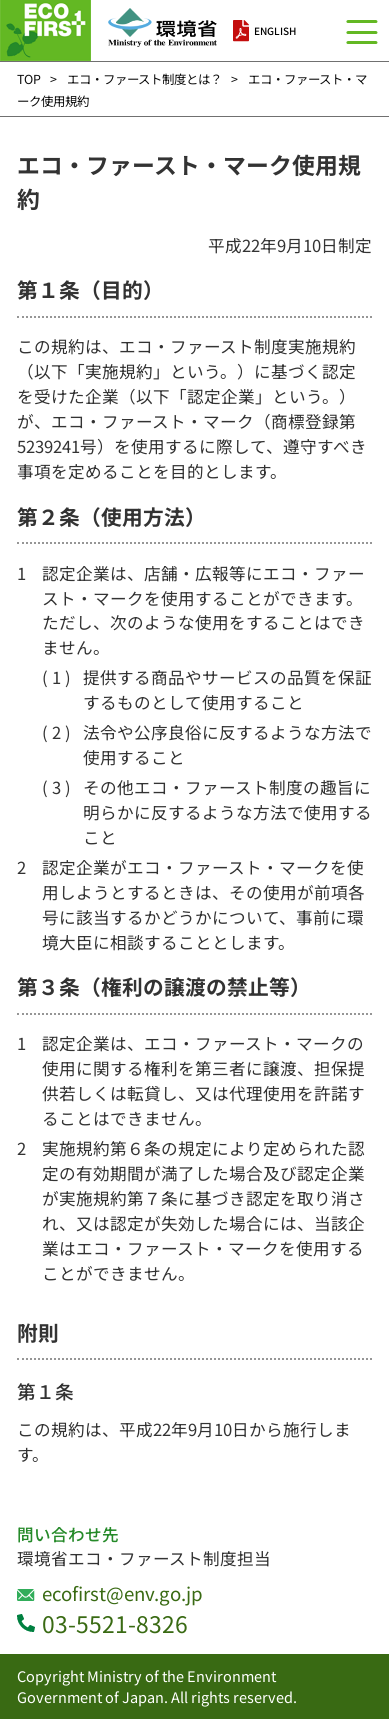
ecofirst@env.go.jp (122, 1592)
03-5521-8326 (115, 1623)
